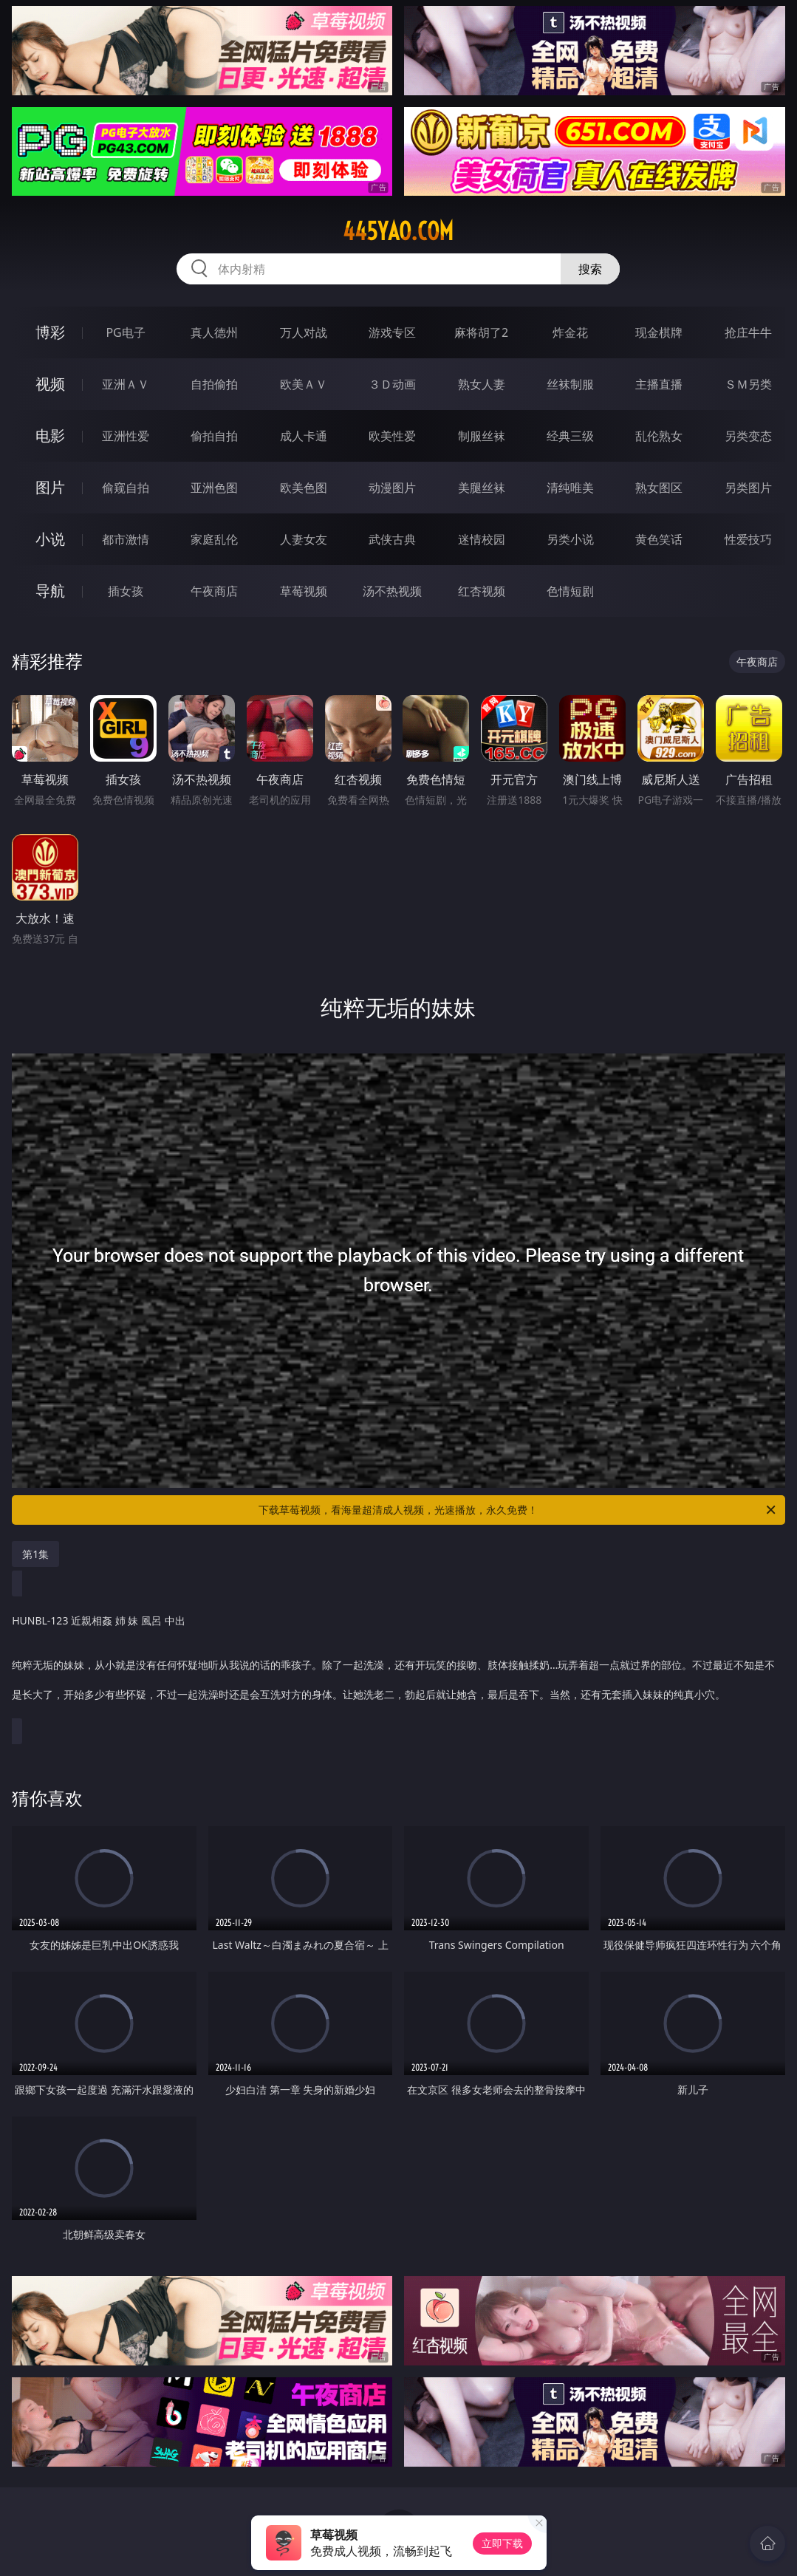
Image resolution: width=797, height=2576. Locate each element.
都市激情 (125, 539)
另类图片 (748, 487)
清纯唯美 (570, 487)
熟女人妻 (481, 384)
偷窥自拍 (125, 487)
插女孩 (125, 591)
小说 (50, 539)
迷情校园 (481, 539)
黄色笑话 (659, 539)
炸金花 (570, 332)
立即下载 (502, 2543)
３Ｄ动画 (392, 384)
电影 (50, 435)
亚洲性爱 (125, 436)
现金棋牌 (659, 332)
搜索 (590, 269)
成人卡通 (303, 436)
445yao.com (398, 231)
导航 (50, 591)
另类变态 (748, 436)
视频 (50, 384)
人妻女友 (303, 539)
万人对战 (303, 332)
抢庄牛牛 (748, 332)
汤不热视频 (392, 591)
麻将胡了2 (481, 332)
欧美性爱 (392, 436)
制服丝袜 (481, 436)
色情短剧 (570, 591)
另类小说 (570, 539)
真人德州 (214, 332)
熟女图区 (659, 487)
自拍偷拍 (214, 384)
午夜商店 (214, 591)
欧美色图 (303, 487)
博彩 (50, 332)
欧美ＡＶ (303, 384)
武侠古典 (392, 539)
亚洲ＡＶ (125, 384)
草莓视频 (303, 591)
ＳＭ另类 (748, 384)
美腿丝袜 (481, 487)
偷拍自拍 (214, 436)
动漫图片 (392, 487)
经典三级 (570, 436)
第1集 (35, 1554)
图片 (50, 487)
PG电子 (125, 332)
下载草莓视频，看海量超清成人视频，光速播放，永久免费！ (518, 1510)
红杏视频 (481, 591)
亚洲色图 (214, 487)
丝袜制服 (570, 384)
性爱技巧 (748, 539)
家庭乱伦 (214, 539)
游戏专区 (392, 332)
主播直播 (659, 384)
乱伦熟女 (659, 436)
